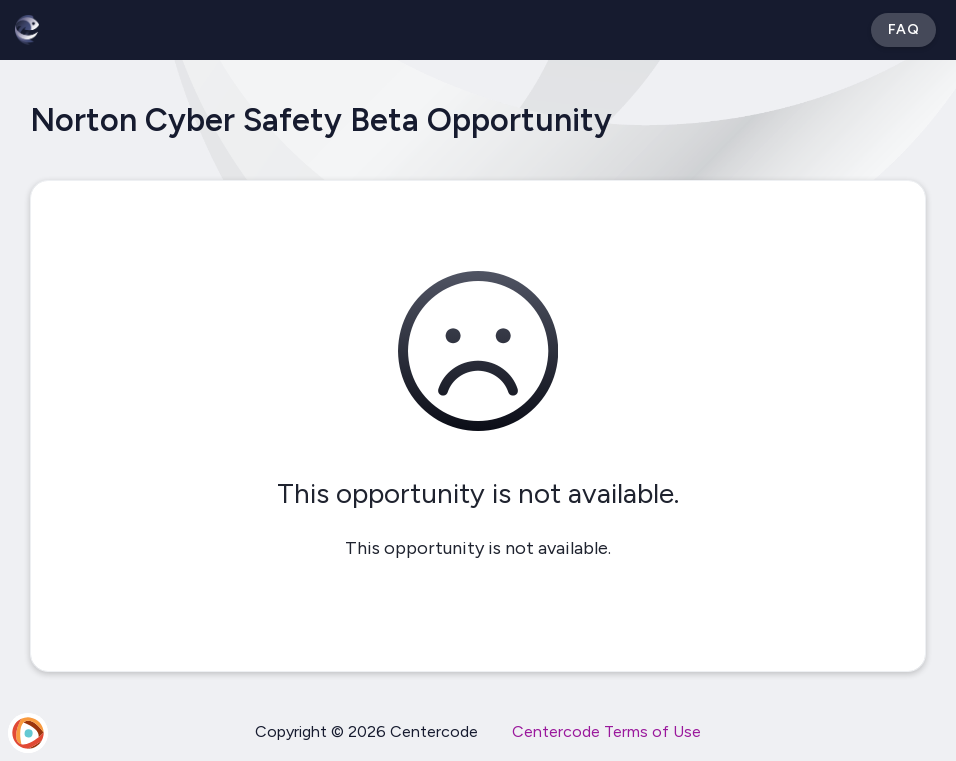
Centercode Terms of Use (606, 731)
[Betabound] (27, 30)
